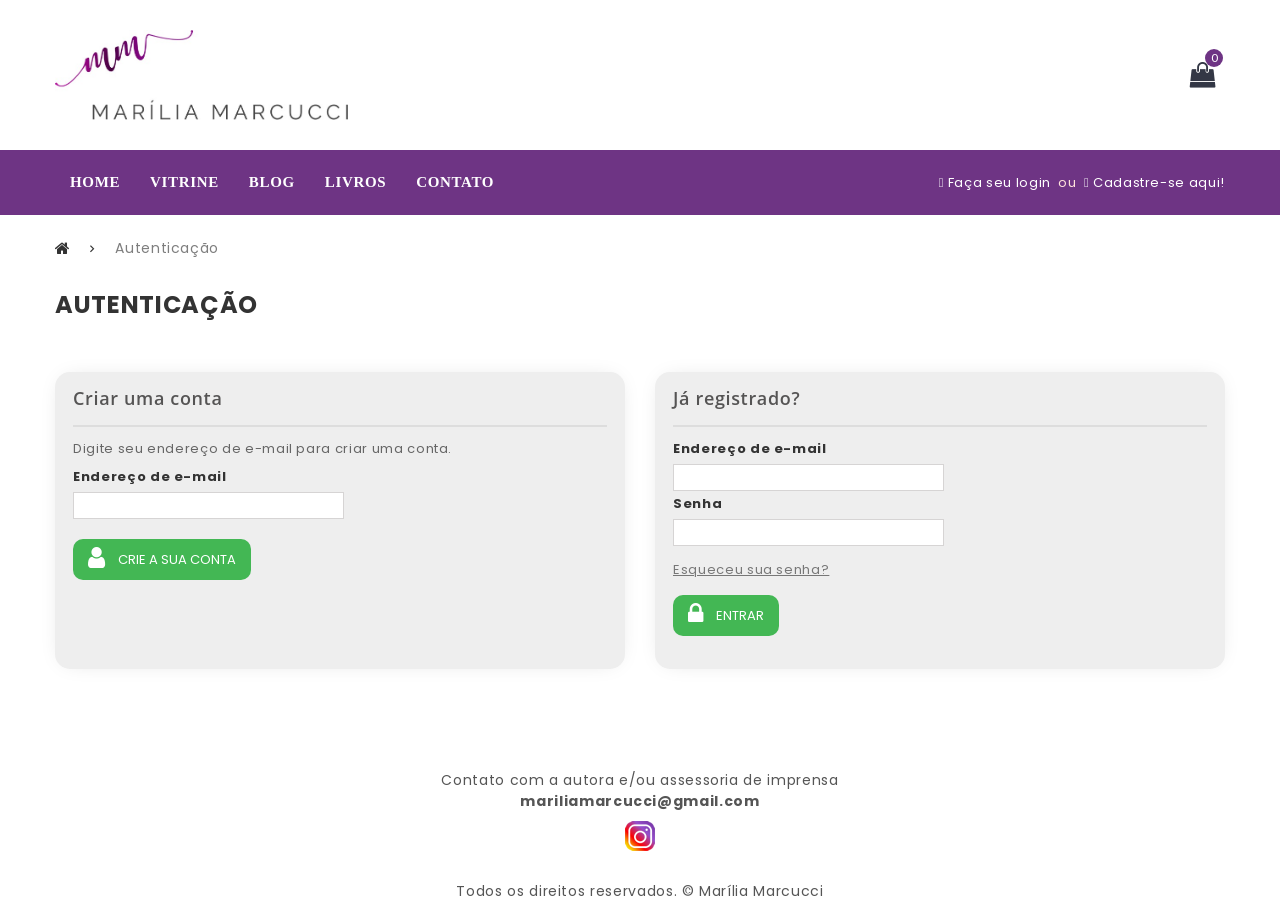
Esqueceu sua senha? (751, 569)
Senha (697, 503)
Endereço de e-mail (150, 476)
